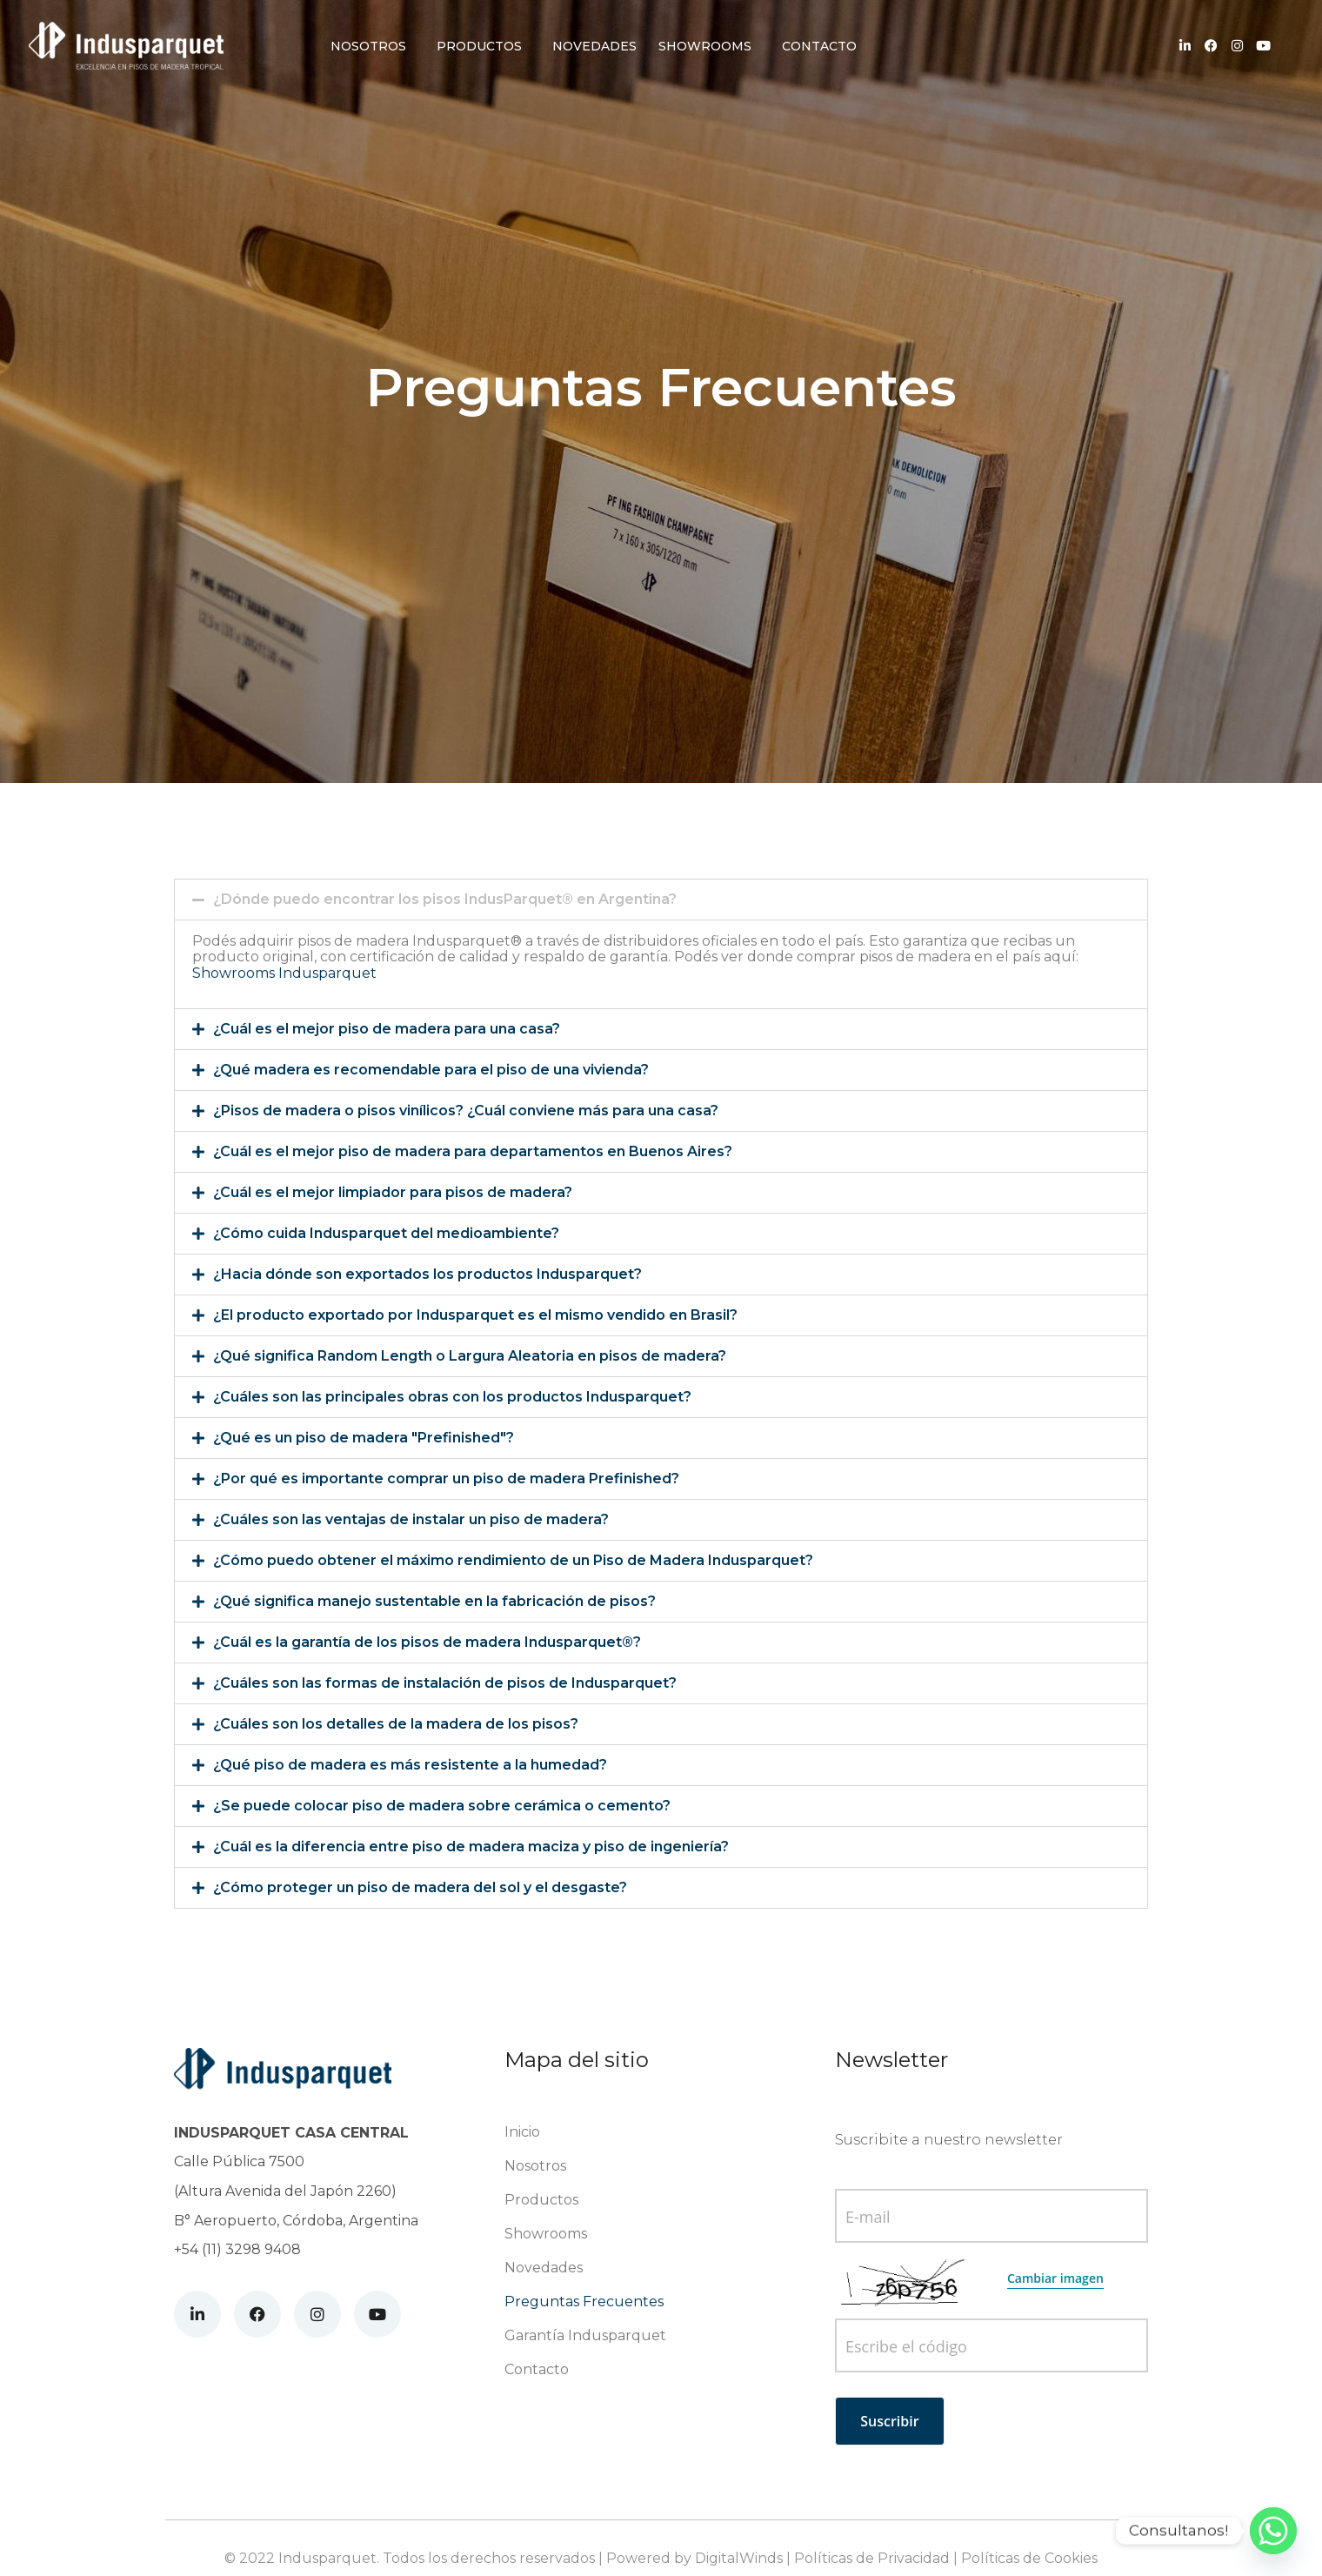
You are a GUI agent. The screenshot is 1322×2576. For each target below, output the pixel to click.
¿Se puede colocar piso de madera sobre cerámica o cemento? (442, 1805)
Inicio (522, 2132)
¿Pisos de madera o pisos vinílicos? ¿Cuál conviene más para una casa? (465, 1110)
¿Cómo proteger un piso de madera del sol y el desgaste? (420, 1887)
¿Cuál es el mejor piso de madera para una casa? (386, 1028)
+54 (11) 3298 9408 (237, 2249)
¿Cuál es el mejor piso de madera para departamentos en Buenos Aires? (472, 1151)
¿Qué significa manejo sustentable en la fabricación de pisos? (434, 1601)
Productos (479, 46)
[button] (661, 900)
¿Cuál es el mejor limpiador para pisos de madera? (392, 1192)
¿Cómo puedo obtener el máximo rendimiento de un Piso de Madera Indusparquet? (513, 1560)
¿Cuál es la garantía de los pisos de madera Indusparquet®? (427, 1642)
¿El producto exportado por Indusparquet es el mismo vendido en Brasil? (475, 1315)
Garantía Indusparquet (585, 2335)
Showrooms (704, 46)
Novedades (594, 46)
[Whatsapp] (1273, 2530)
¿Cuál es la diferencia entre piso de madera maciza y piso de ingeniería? (471, 1846)
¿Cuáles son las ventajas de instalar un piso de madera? (411, 1519)
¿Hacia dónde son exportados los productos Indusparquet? (427, 1274)
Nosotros (368, 46)
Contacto (819, 46)
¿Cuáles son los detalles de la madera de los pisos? (395, 1724)
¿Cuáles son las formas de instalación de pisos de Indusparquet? (445, 1683)
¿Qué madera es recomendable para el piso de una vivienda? (431, 1069)
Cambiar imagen (1055, 2278)
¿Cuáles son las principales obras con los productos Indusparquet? (452, 1396)
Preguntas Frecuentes (584, 2301)
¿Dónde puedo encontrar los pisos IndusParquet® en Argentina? (445, 899)
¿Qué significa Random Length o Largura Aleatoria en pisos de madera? (469, 1356)
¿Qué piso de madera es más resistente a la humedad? (410, 1764)
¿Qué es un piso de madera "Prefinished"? (363, 1437)
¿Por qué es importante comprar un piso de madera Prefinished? (446, 1478)
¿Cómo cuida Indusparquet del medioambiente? (386, 1233)
